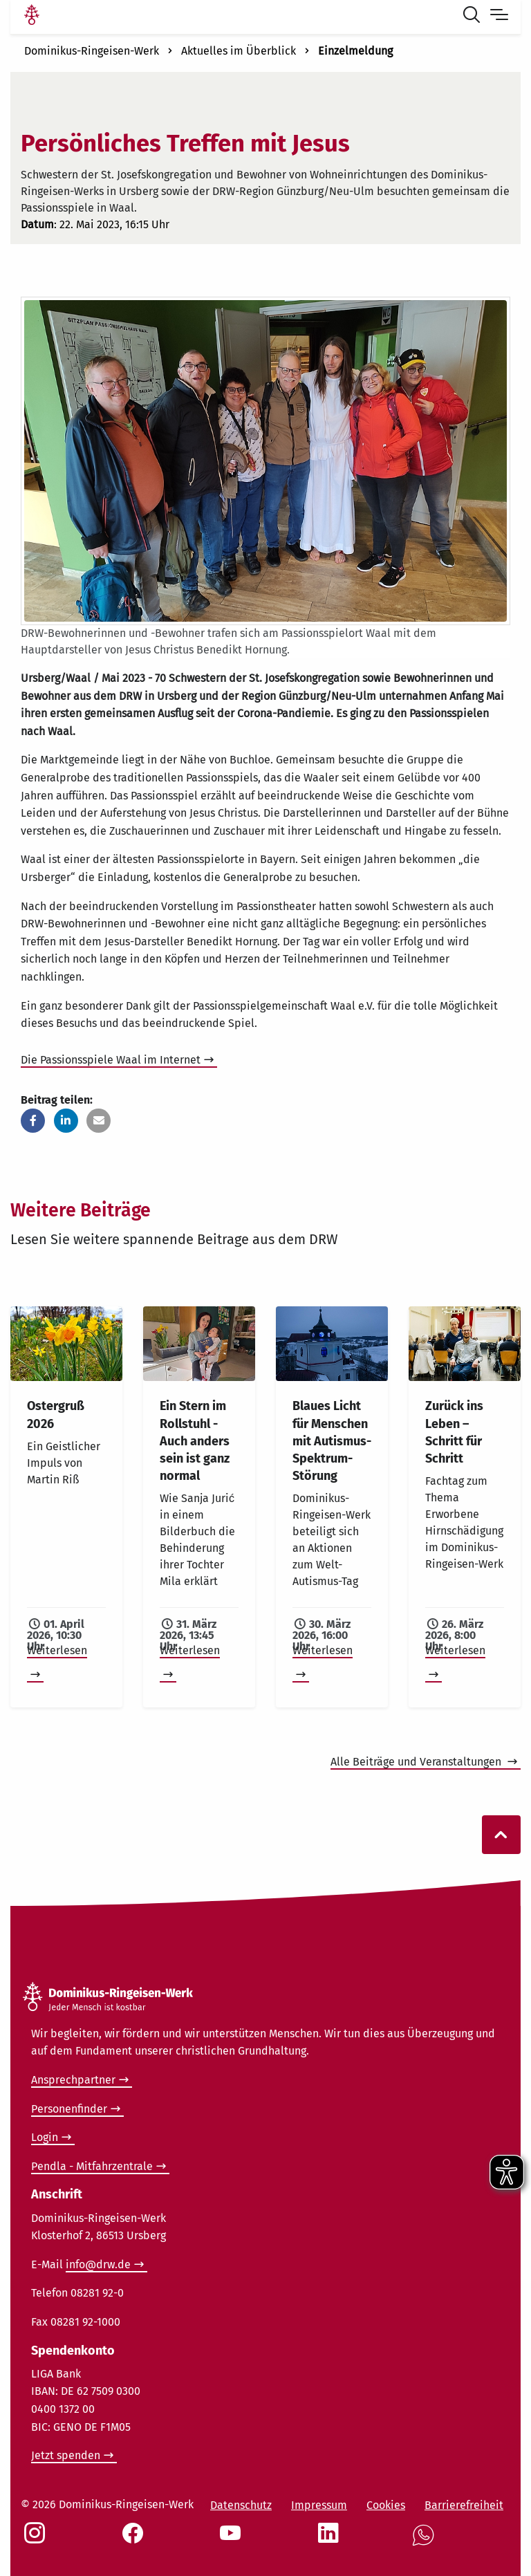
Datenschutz (241, 2505)
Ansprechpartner (73, 2079)
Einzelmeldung (355, 50)
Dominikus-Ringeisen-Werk (91, 50)
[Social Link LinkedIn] (331, 2540)
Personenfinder (69, 2108)
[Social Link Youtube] (233, 2540)
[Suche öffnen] (474, 16)
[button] (33, 1121)
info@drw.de (98, 2264)
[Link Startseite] (32, 16)
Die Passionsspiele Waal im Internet (111, 1059)
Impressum (319, 2505)
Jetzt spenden (65, 2455)
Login (44, 2137)
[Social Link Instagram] (37, 2540)
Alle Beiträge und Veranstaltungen (417, 1761)
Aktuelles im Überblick (238, 50)
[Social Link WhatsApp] (426, 2542)
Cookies (385, 2505)
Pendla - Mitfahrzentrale (92, 2166)
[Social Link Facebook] (135, 2540)
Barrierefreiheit (464, 2505)
